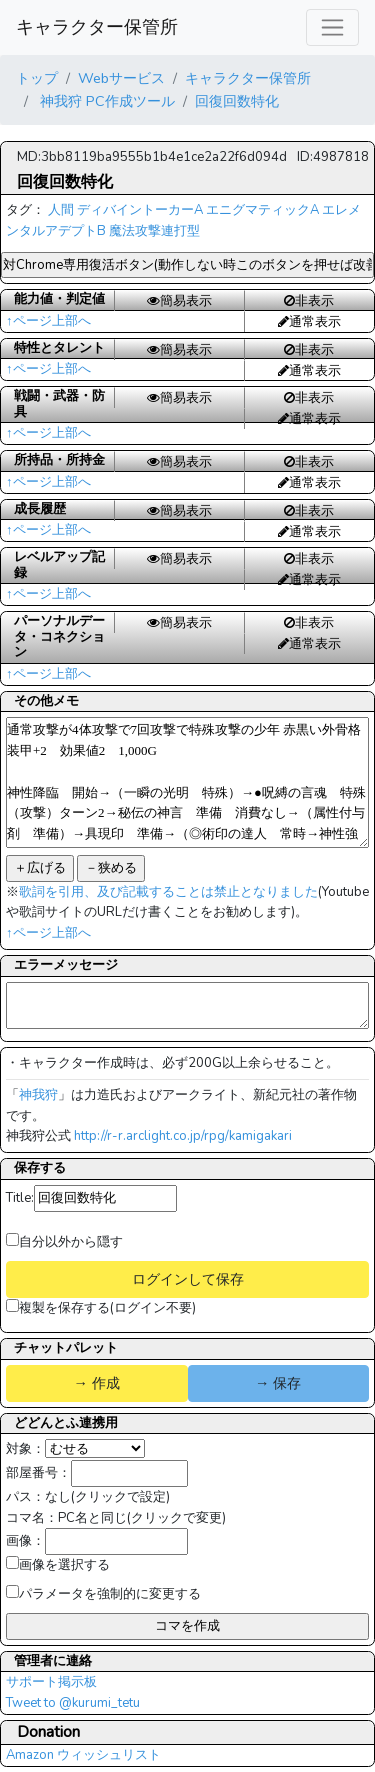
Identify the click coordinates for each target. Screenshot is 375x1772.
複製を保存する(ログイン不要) (101, 1308)
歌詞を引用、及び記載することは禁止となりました (168, 892)
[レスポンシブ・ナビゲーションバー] (332, 27)
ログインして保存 (188, 1279)
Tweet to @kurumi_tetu (73, 1703)
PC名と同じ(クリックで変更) (142, 1518)
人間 (61, 210)
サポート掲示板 (51, 1682)
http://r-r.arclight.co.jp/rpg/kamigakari (183, 1136)
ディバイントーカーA (140, 210)
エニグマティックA (262, 210)
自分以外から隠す (64, 1242)
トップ (37, 78)
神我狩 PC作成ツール (105, 101)
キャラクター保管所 (97, 27)
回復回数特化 (237, 101)
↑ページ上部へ (48, 321)
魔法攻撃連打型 (154, 231)
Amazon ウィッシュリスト (83, 1755)
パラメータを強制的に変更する (103, 1594)
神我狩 (38, 1095)
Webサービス (121, 78)
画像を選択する (58, 1565)
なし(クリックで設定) (107, 1497)
